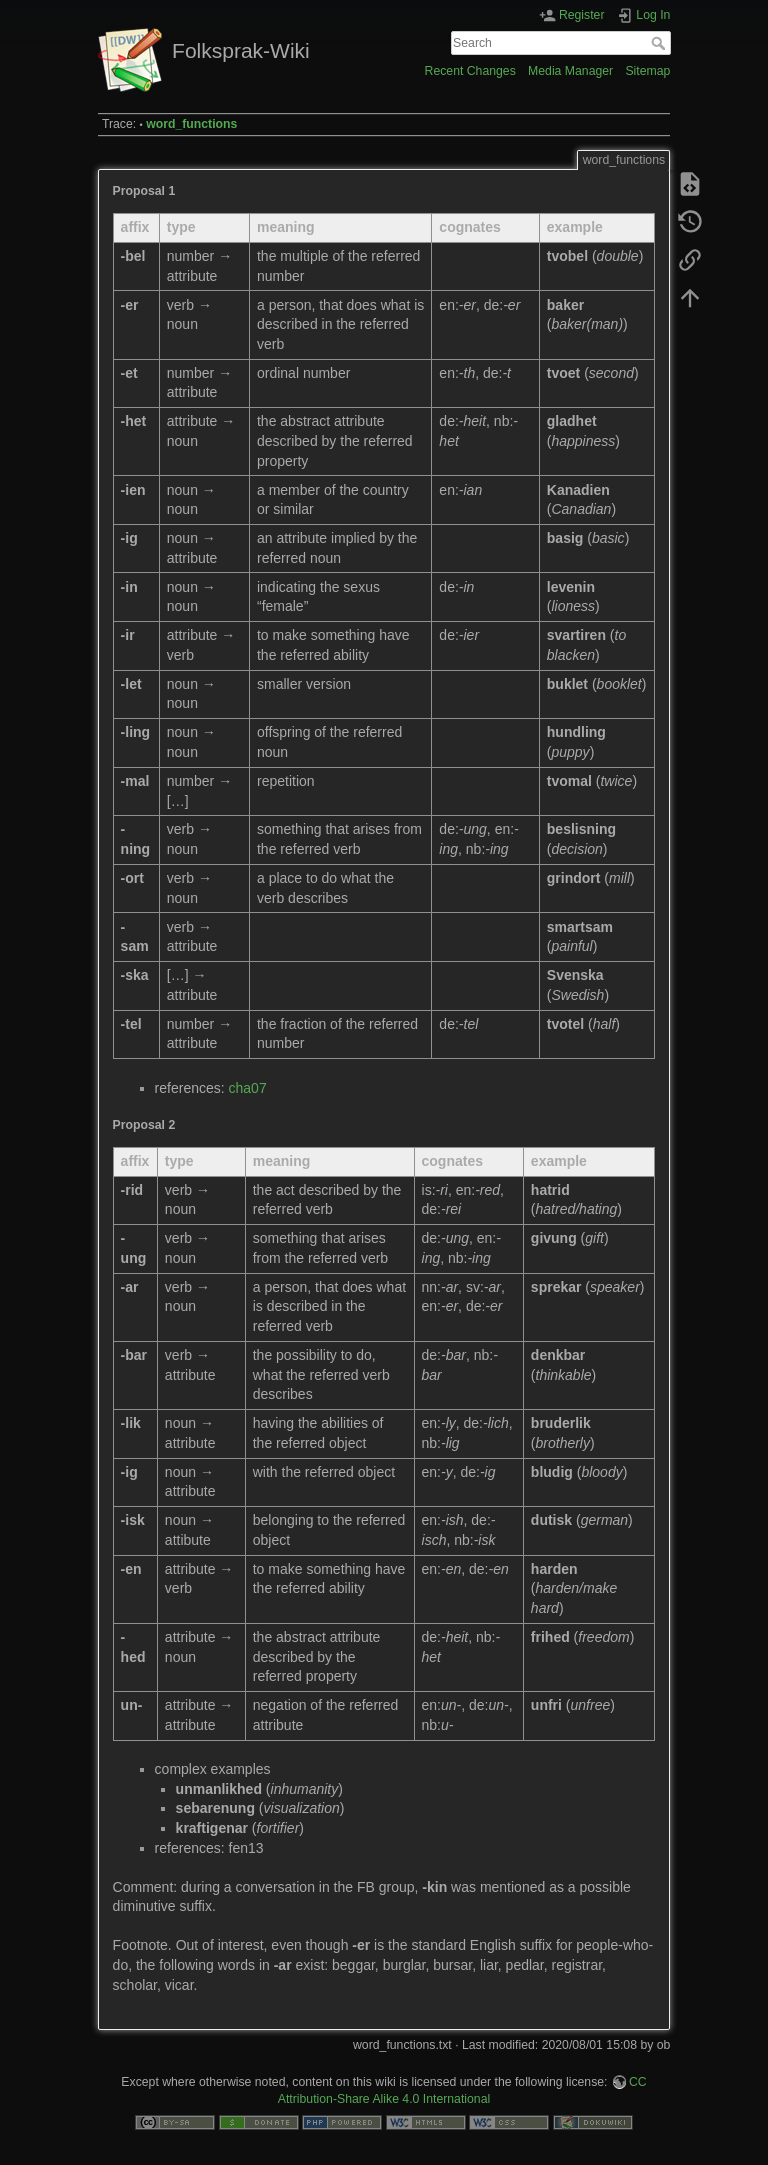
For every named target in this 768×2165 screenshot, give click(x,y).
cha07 (248, 1088)
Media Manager (570, 71)
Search (660, 43)
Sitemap (647, 71)
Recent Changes (470, 71)
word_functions (191, 124)
